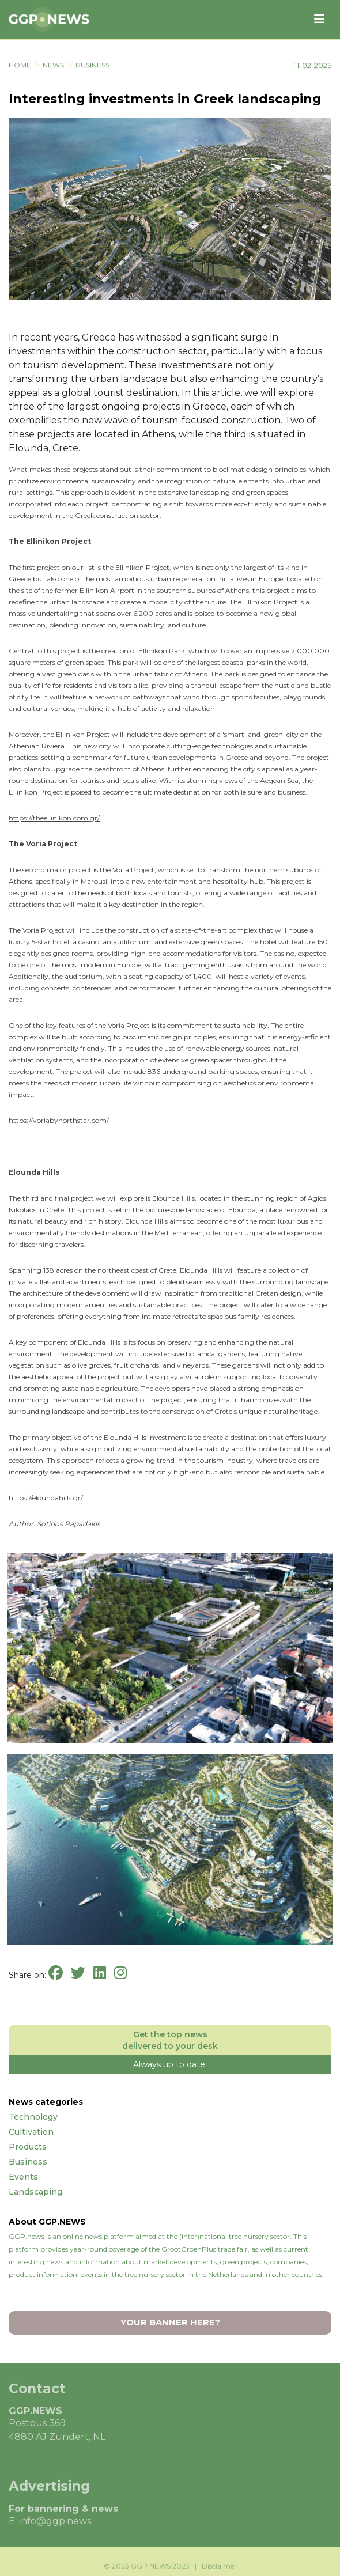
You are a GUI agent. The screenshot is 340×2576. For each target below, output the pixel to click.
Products (28, 2147)
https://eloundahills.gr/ (46, 1497)
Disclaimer (219, 2569)
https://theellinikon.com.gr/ (54, 818)
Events (23, 2177)
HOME (20, 65)
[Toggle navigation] (319, 19)
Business (92, 65)
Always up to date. (170, 2064)
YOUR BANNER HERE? (170, 2322)
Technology (33, 2117)
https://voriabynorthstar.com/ (59, 1120)
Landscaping (35, 2192)
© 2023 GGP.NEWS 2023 (147, 2569)
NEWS (53, 65)
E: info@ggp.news (50, 2524)
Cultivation (31, 2132)
